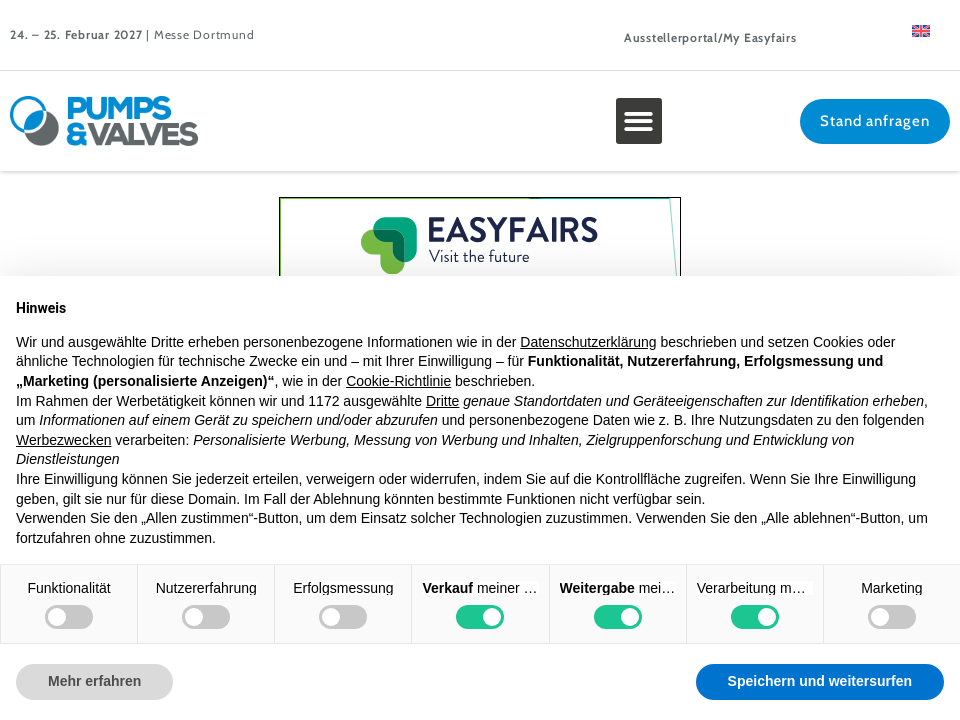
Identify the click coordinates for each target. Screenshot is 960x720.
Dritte (442, 401)
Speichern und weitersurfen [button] (820, 681)
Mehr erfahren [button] (94, 681)
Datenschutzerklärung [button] (588, 342)
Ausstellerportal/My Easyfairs (710, 37)
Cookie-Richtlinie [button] (398, 381)
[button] (639, 121)
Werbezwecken (63, 440)
